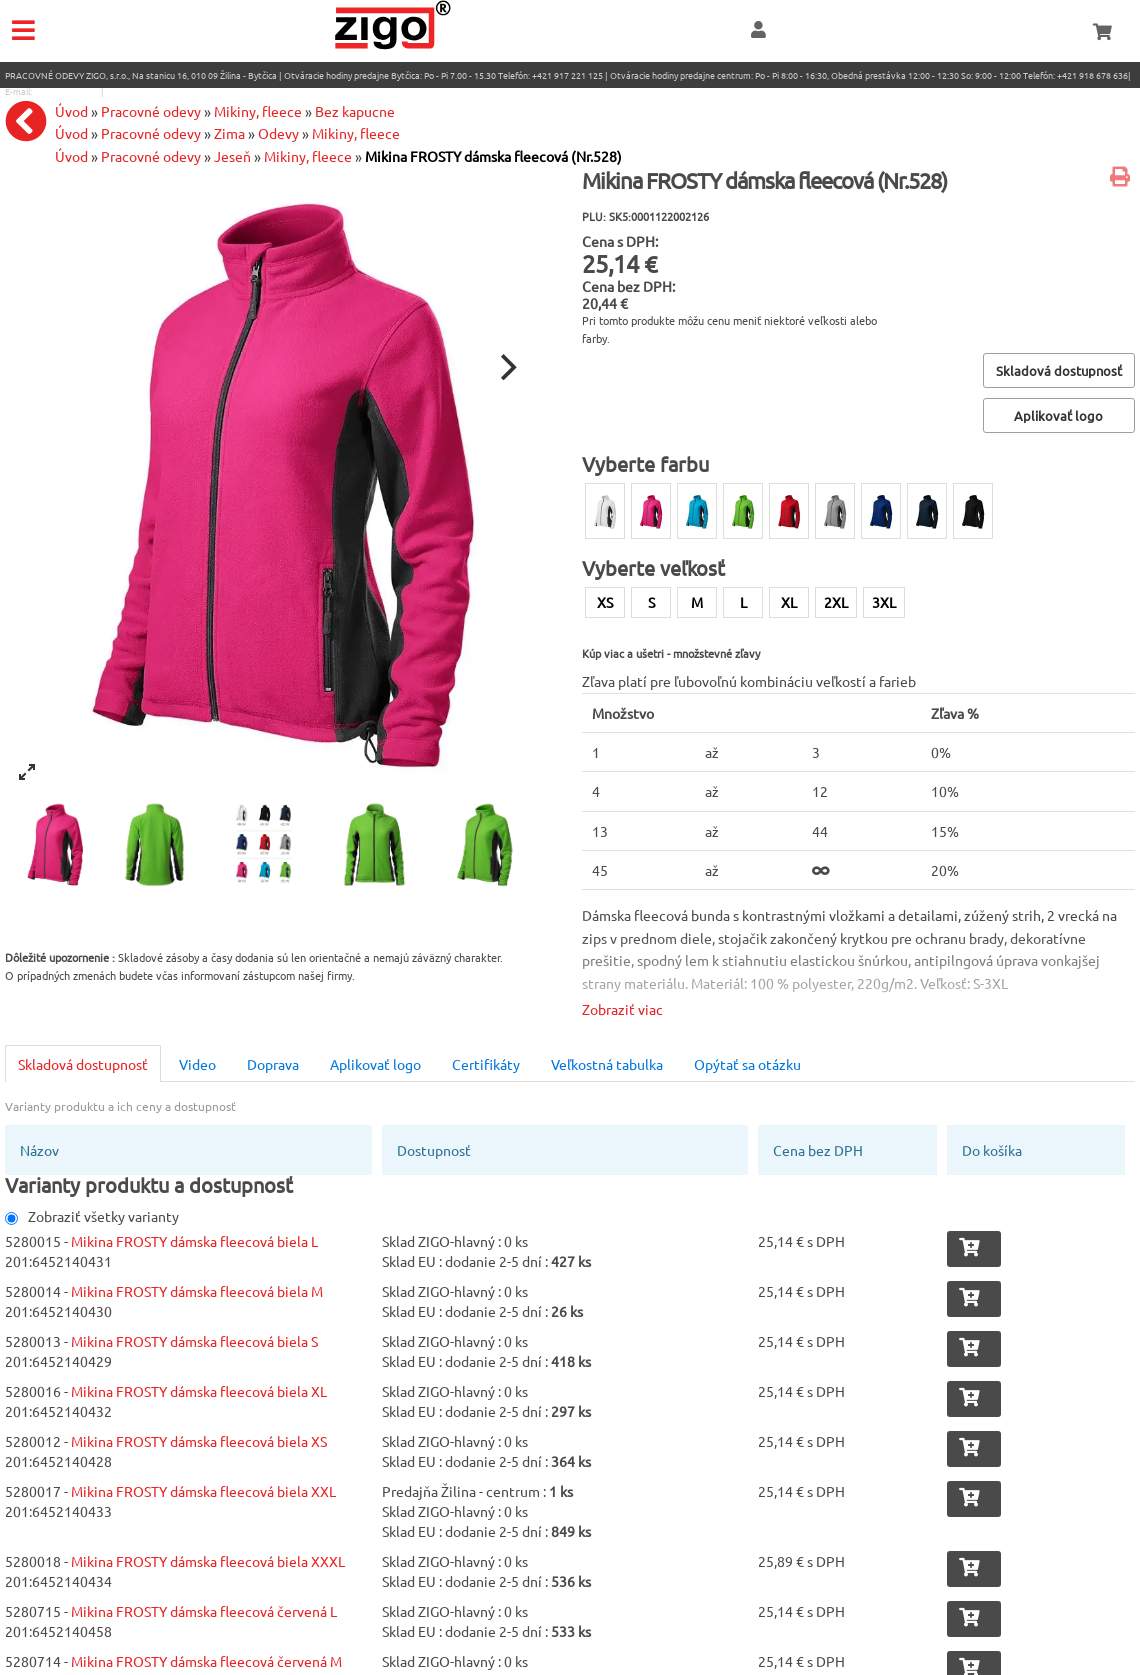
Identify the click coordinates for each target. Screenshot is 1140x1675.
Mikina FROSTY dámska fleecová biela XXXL (208, 1561)
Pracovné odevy (151, 156)
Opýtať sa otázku (747, 1064)
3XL (884, 602)
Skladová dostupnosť (83, 1064)
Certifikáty (486, 1064)
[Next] (506, 367)
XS (605, 602)
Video (197, 1064)
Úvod (71, 156)
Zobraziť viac (622, 1009)
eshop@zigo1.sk (66, 91)
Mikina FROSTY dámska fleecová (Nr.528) (493, 156)
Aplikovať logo (375, 1064)
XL (789, 602)
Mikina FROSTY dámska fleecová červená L (204, 1611)
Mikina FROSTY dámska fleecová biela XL (199, 1391)
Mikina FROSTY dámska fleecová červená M (206, 1661)
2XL (836, 602)
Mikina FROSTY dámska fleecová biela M (197, 1291)
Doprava (273, 1064)
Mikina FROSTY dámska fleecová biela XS (199, 1441)
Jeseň (232, 156)
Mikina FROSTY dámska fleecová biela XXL (203, 1491)
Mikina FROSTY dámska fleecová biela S (194, 1341)
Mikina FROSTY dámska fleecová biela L (194, 1241)
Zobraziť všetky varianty (92, 1216)
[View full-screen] (27, 772)
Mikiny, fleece (308, 156)
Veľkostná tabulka (607, 1064)
